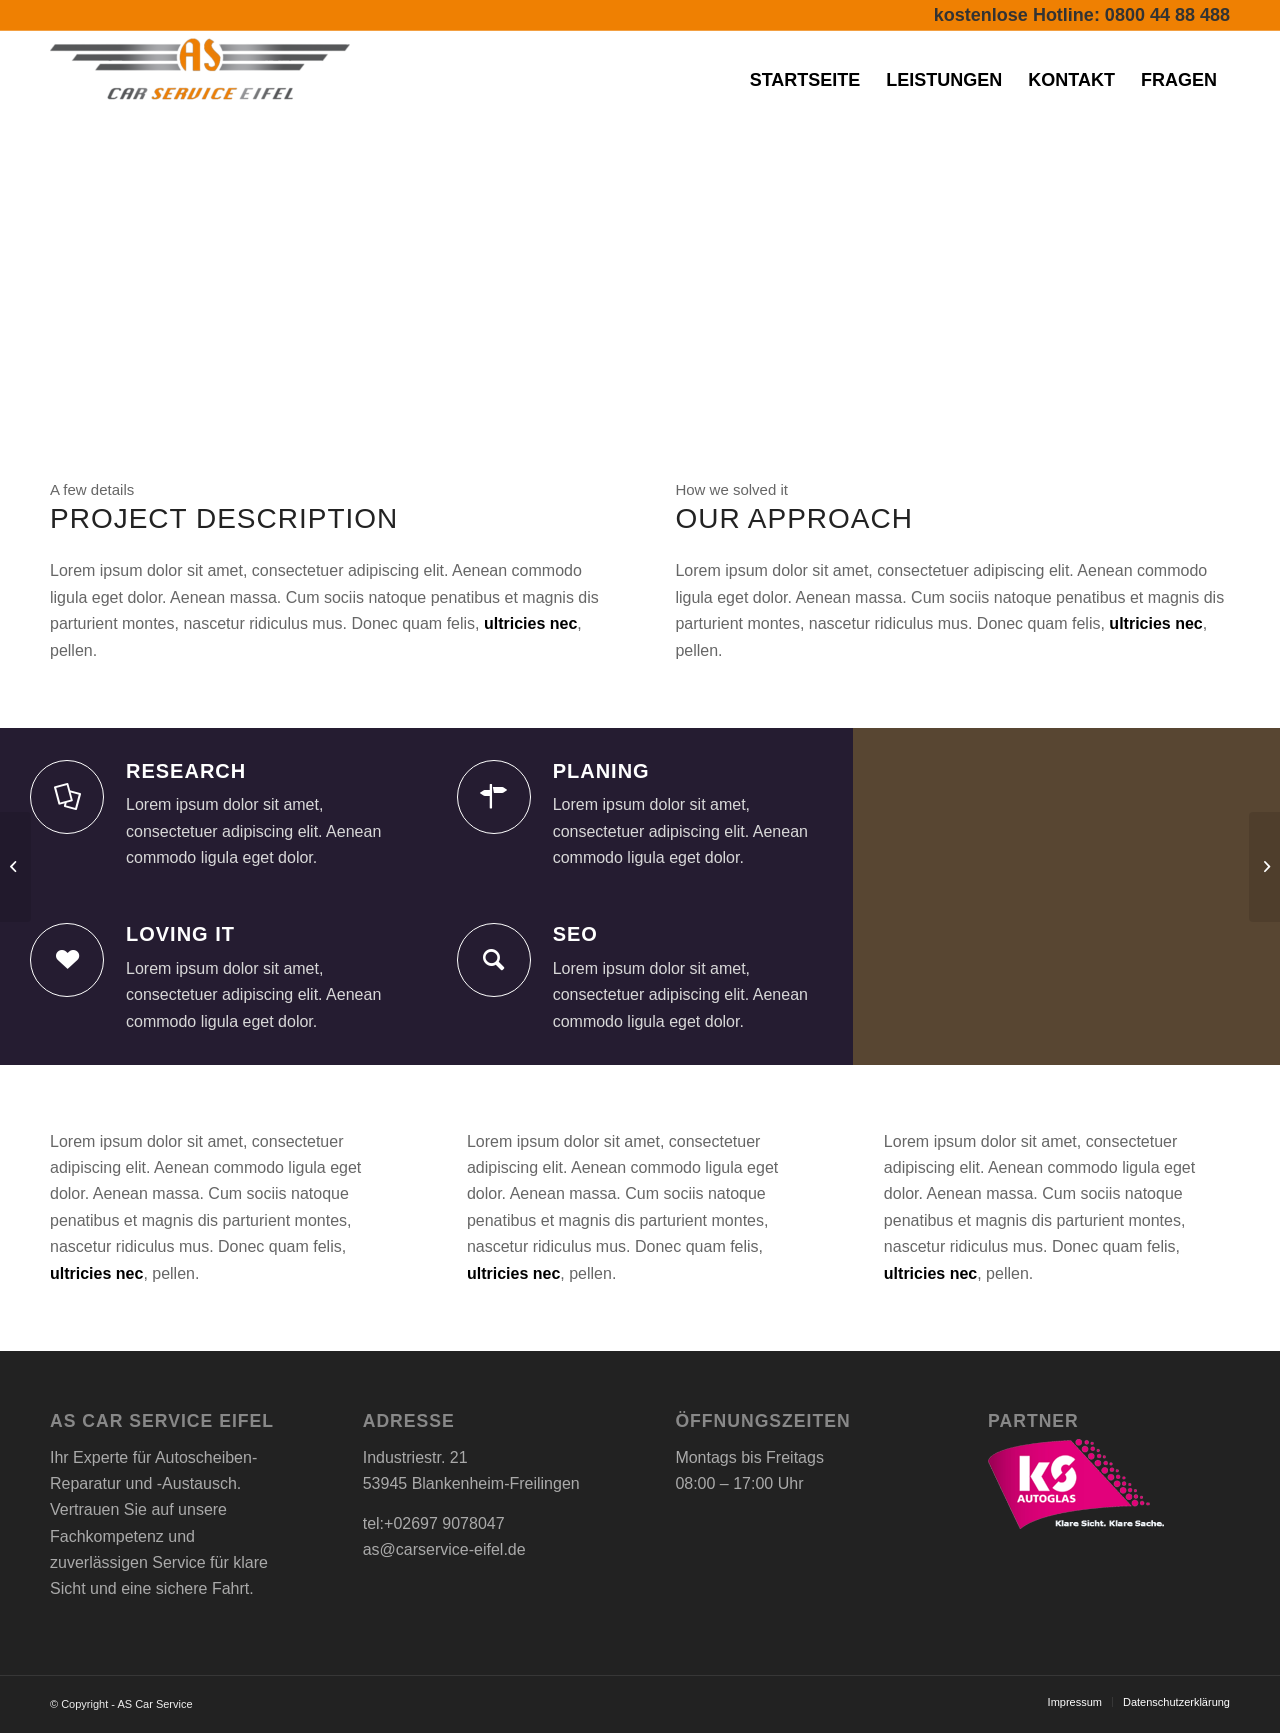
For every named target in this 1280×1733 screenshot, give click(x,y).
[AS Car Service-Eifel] (200, 80)
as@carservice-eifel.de (444, 1549)
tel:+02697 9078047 (434, 1523)
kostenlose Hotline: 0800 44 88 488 (1082, 15)
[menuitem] (805, 80)
